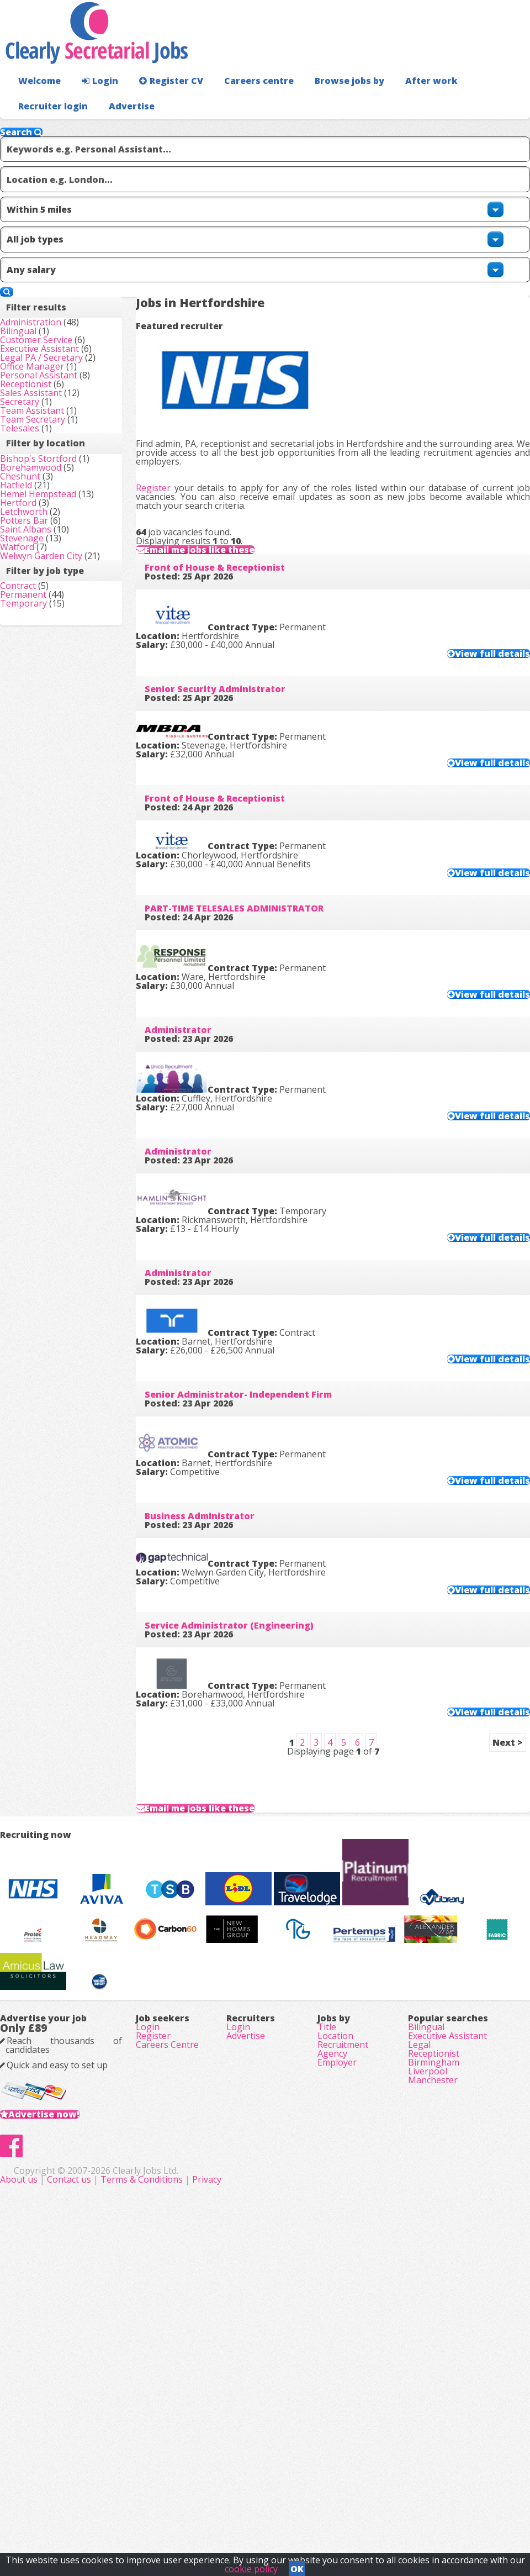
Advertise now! (61, 2415)
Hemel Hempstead (56, 670)
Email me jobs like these (230, 489)
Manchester (433, 2390)
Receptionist (43, 456)
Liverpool (427, 2374)
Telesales (37, 534)
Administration (48, 302)
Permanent (41, 883)
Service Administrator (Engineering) (246, 1707)
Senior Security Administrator (232, 660)
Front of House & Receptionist (232, 530)
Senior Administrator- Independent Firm (255, 1445)
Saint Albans (43, 747)
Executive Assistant (57, 348)
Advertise (492, 127)
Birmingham (433, 2359)
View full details (470, 615)
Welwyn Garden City (59, 794)
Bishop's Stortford (56, 593)
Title (326, 2297)
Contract (36, 868)
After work (402, 102)
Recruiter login (481, 102)
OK (297, 2565)
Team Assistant (50, 503)
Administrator (195, 1053)
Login (93, 102)
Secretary (37, 487)
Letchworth (41, 716)
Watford (35, 778)
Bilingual (36, 317)
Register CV (160, 102)
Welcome (36, 102)
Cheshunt (38, 639)
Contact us (225, 2515)
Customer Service (54, 332)
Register (170, 378)
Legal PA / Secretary (59, 379)
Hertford (36, 701)
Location (335, 2312)
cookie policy (251, 2565)
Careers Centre (167, 2328)
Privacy (361, 2515)
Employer (337, 2359)
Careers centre (241, 102)
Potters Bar (42, 732)
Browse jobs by (325, 102)
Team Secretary (50, 518)
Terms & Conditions (296, 2515)
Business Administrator (217, 1576)
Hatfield (34, 655)
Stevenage (39, 763)
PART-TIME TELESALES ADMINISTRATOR (251, 922)
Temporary (41, 899)
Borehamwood (48, 624)
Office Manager (50, 410)
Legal (419, 2328)
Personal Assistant (56, 425)
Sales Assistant (49, 472)
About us (174, 2515)
